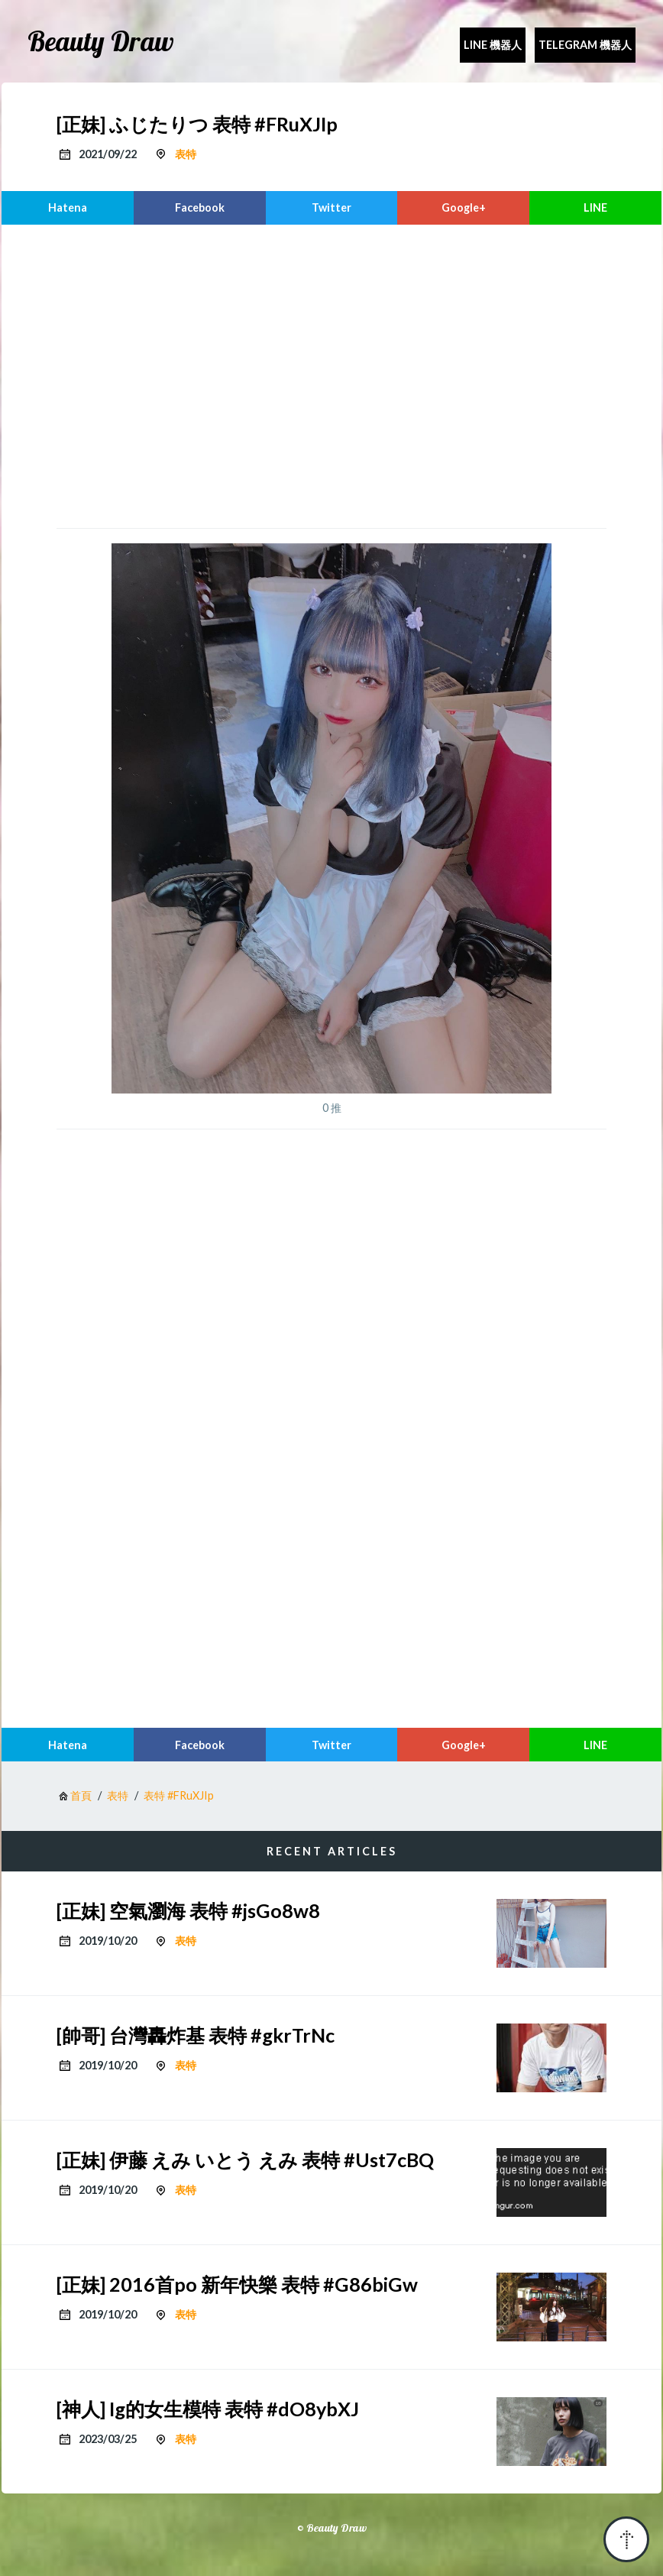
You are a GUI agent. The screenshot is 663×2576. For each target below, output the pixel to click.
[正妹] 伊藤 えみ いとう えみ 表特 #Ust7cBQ (245, 2159)
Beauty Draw (100, 41)
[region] (331, 374)
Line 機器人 (493, 44)
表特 (185, 153)
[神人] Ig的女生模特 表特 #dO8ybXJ (208, 2408)
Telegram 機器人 (585, 44)
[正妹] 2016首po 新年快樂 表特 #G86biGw (237, 2284)
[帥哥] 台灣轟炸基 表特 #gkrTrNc (196, 2035)
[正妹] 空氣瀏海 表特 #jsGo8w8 (188, 1910)
